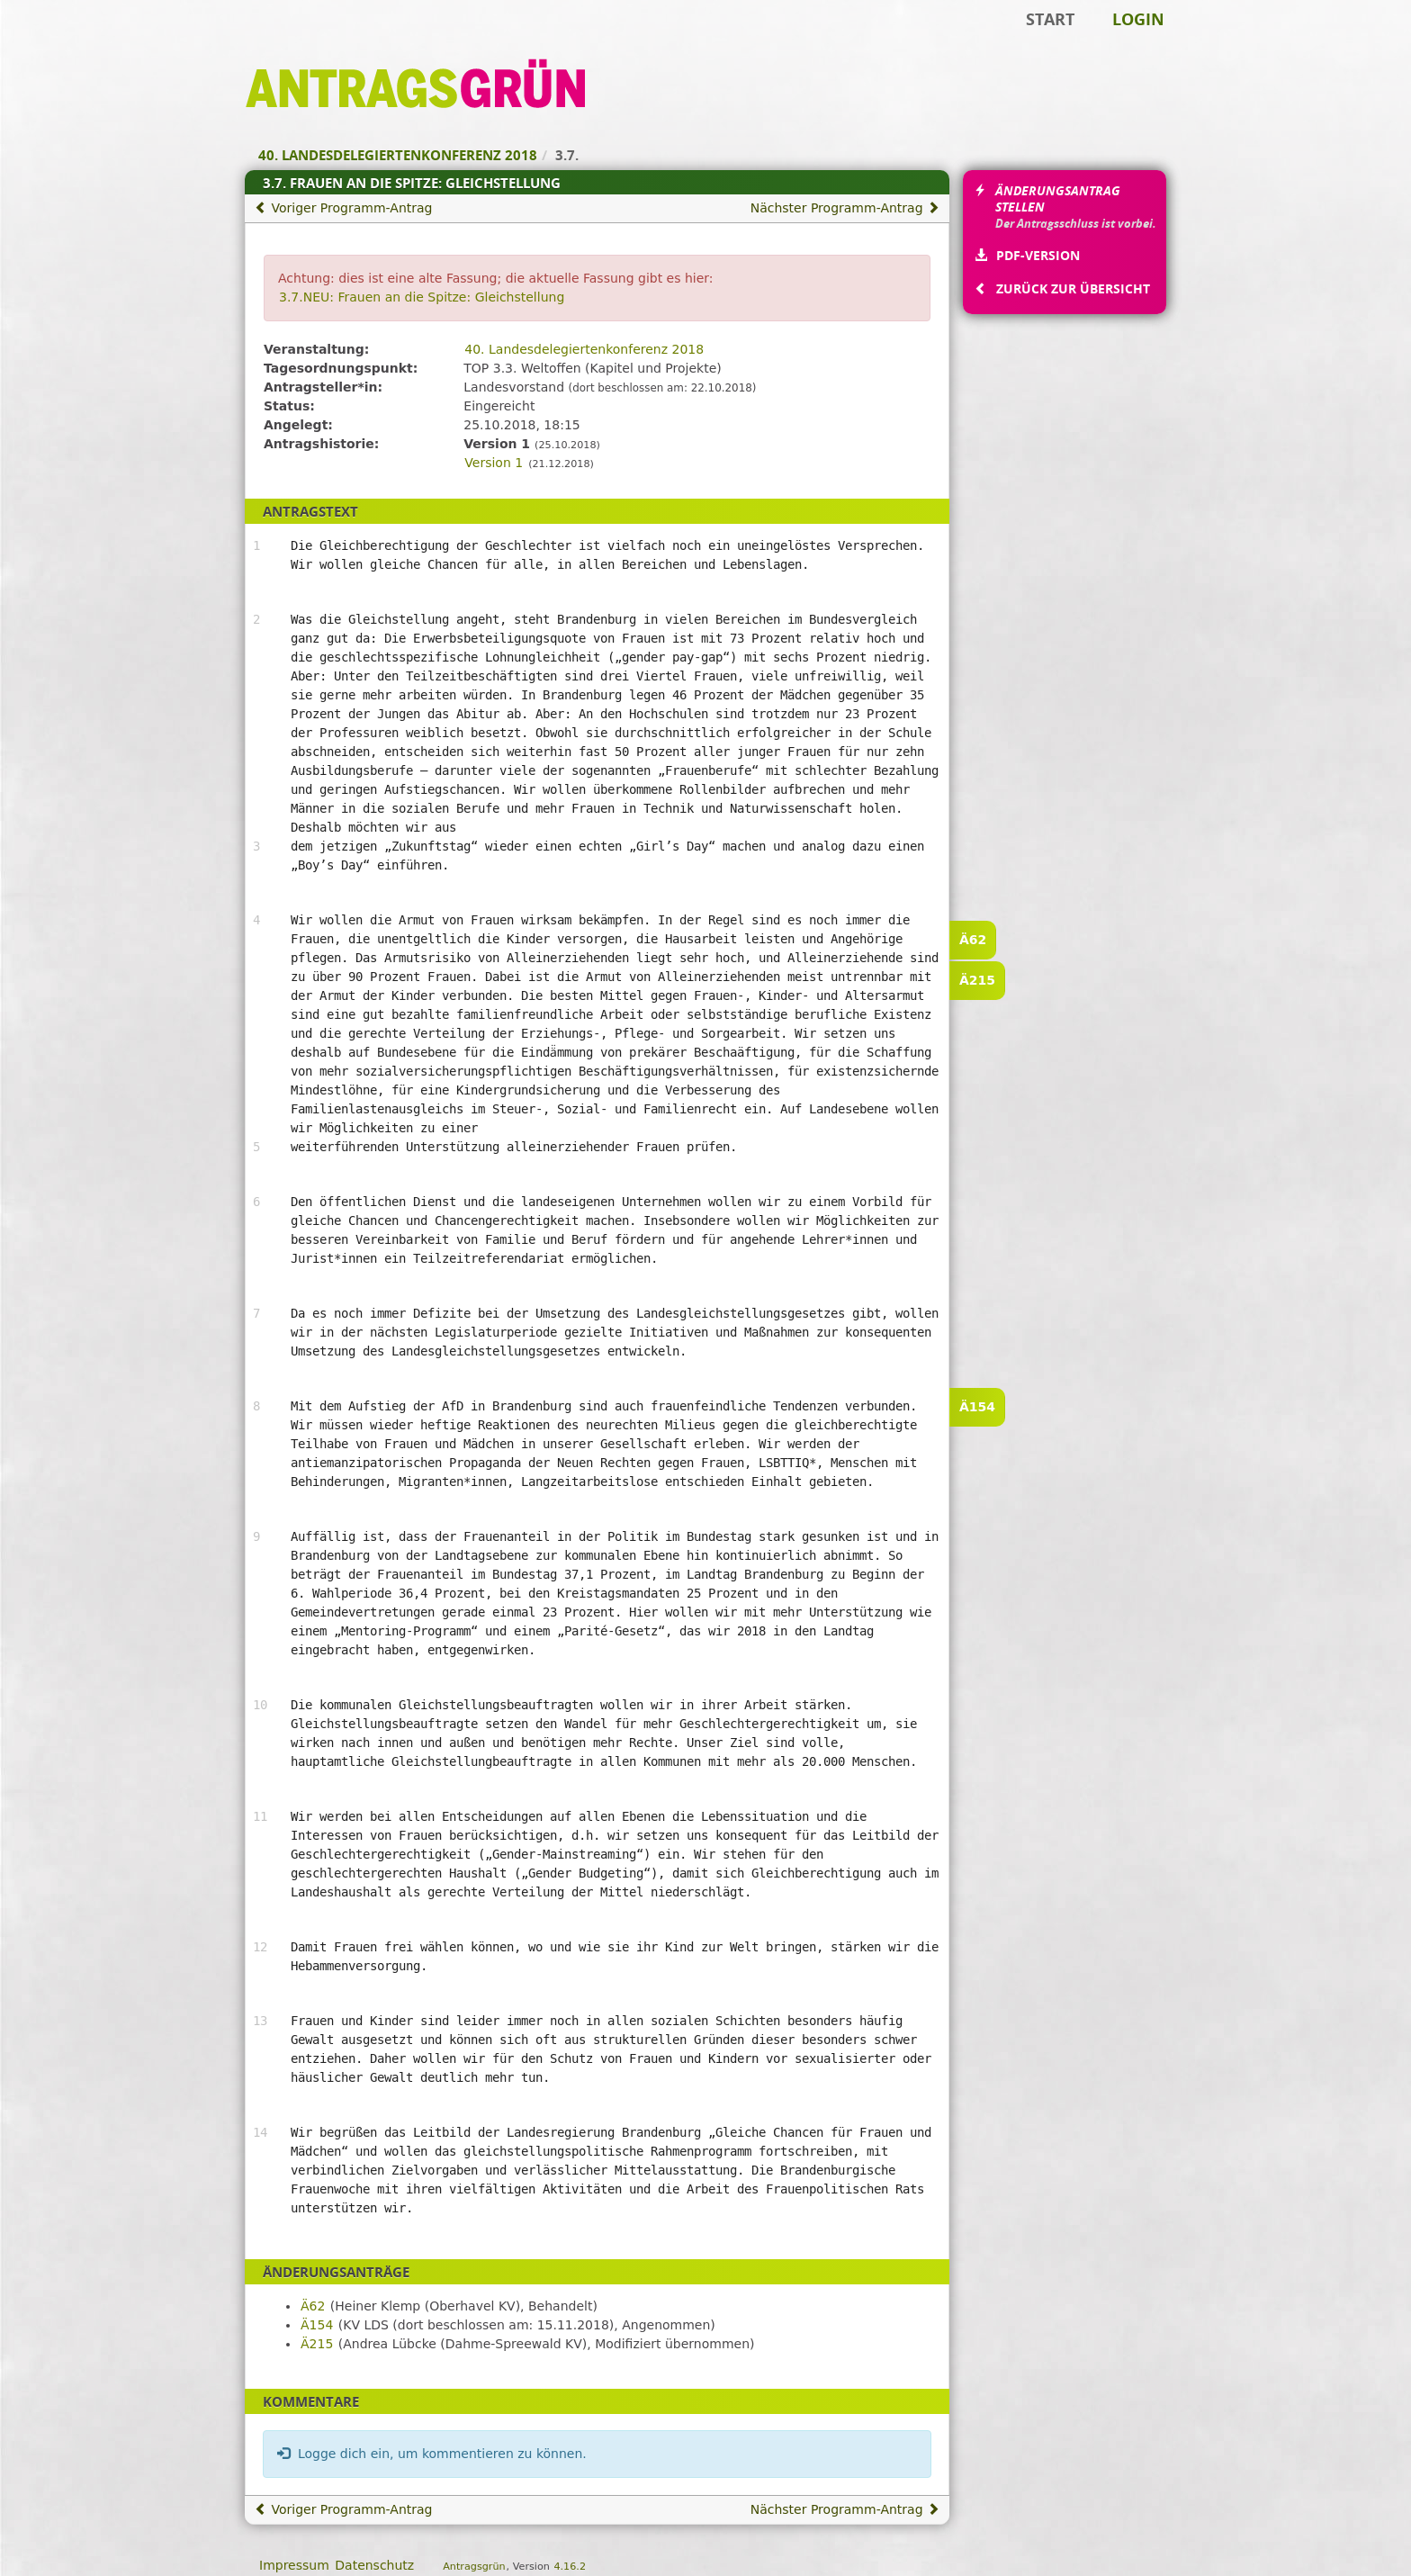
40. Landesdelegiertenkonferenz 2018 (584, 349)
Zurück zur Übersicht (1072, 288)
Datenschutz (374, 2565)
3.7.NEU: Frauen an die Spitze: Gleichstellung (421, 297)
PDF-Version (1037, 255)
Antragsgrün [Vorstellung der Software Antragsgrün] (474, 2566)
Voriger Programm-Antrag (343, 208)
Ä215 (977, 980)
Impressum (294, 2565)
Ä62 (972, 939)
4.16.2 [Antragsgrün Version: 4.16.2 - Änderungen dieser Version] (569, 2566)
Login (1138, 19)
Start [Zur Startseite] (1050, 19)
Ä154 (977, 1407)
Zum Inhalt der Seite (74, 41)
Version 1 (493, 462)
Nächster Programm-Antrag (844, 208)
